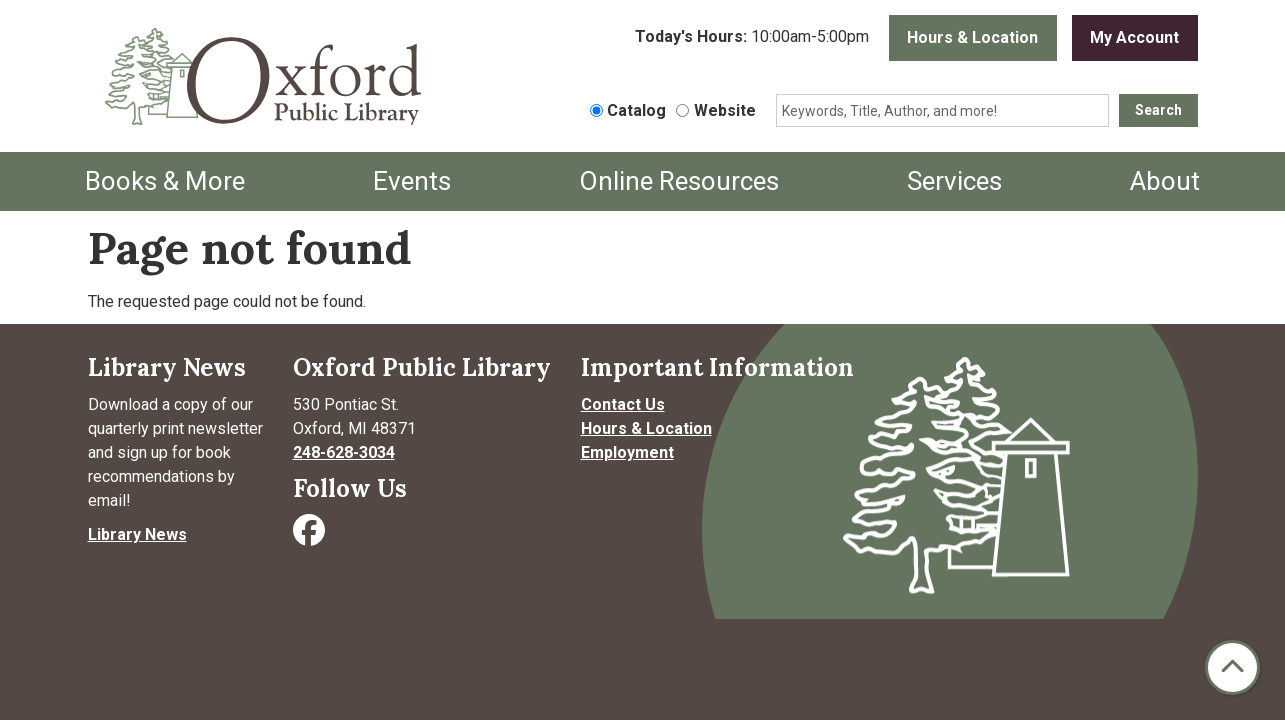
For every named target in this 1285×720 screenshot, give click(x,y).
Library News (137, 534)
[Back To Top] (1232, 667)
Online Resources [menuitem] (679, 181)
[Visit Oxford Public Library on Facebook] (311, 536)
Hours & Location (972, 37)
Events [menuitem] (412, 181)
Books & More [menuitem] (165, 181)
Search (1158, 110)
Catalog (636, 110)
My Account (1134, 37)
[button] (752, 38)
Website (725, 110)
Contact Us (623, 404)
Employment (627, 452)
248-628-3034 (344, 452)
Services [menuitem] (954, 181)
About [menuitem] (1165, 181)
